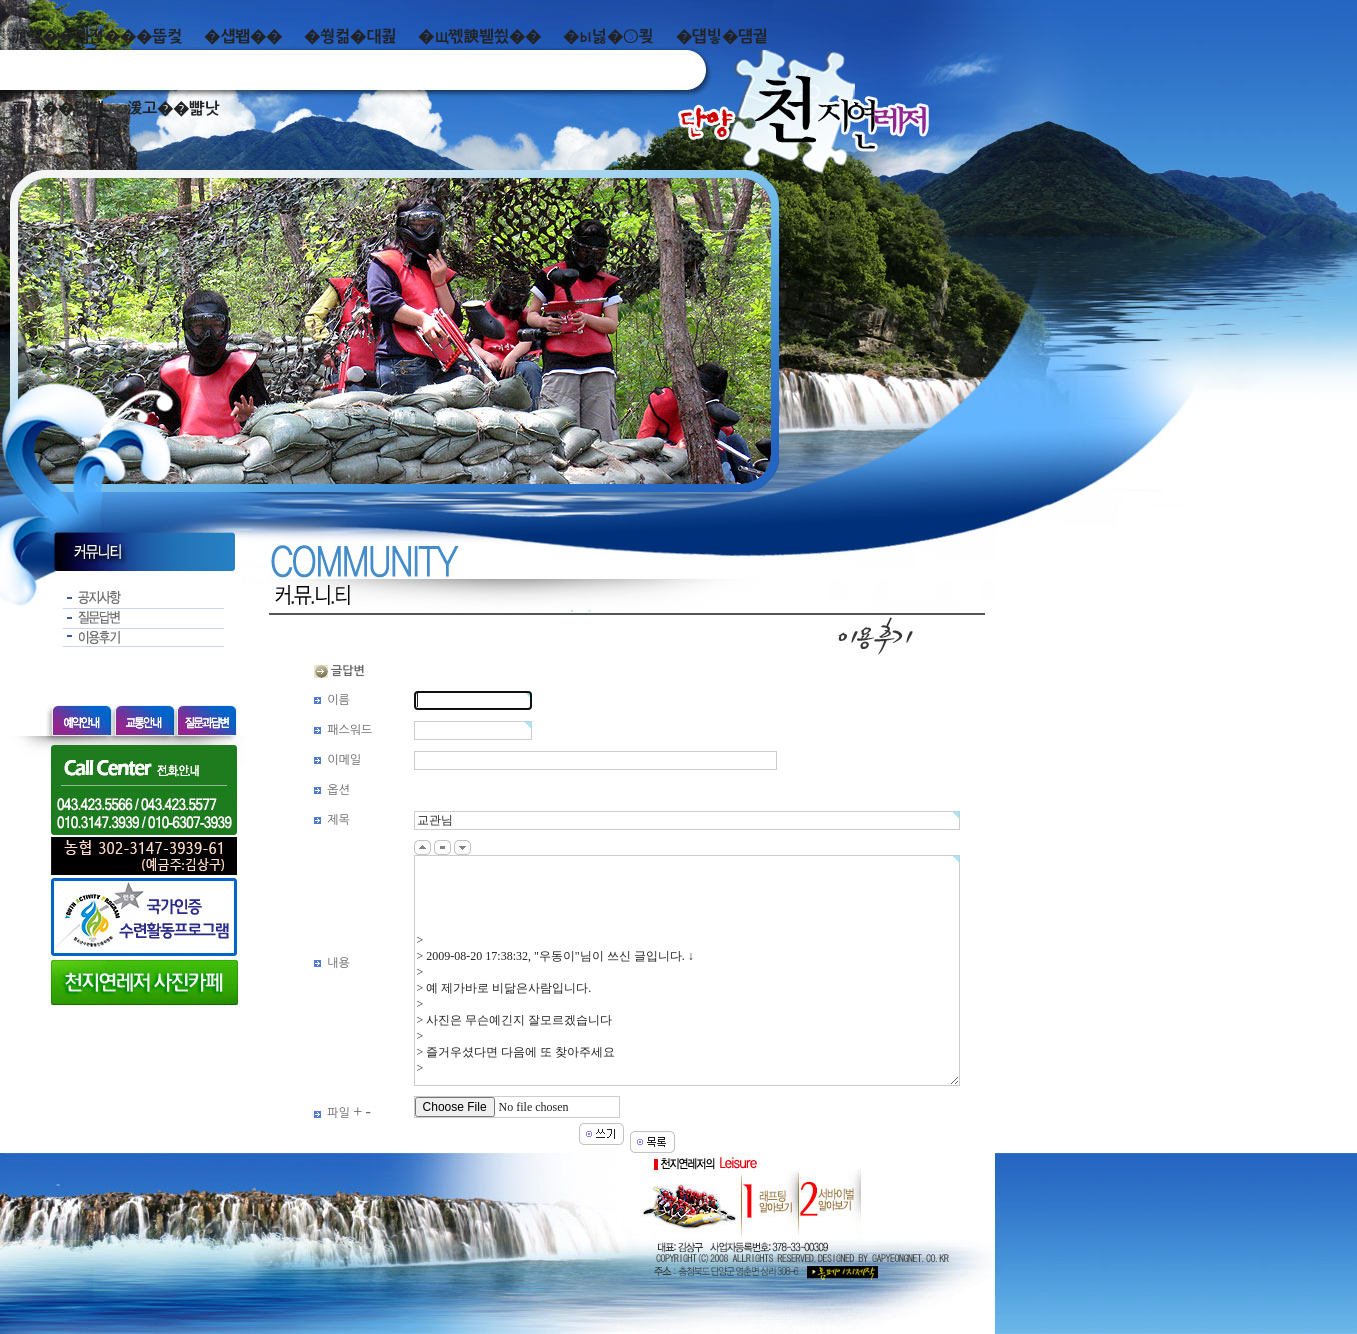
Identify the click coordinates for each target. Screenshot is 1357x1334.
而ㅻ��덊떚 (57, 108)
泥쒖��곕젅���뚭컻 (96, 36)
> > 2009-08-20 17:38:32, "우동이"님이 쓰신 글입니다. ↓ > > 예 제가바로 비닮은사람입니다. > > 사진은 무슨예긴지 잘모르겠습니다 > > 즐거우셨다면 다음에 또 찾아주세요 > (687, 970)
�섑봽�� (243, 36)
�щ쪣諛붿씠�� (479, 36)
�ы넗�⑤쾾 (608, 36)
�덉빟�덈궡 (722, 36)
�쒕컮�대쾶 (350, 36)
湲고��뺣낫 (172, 108)
